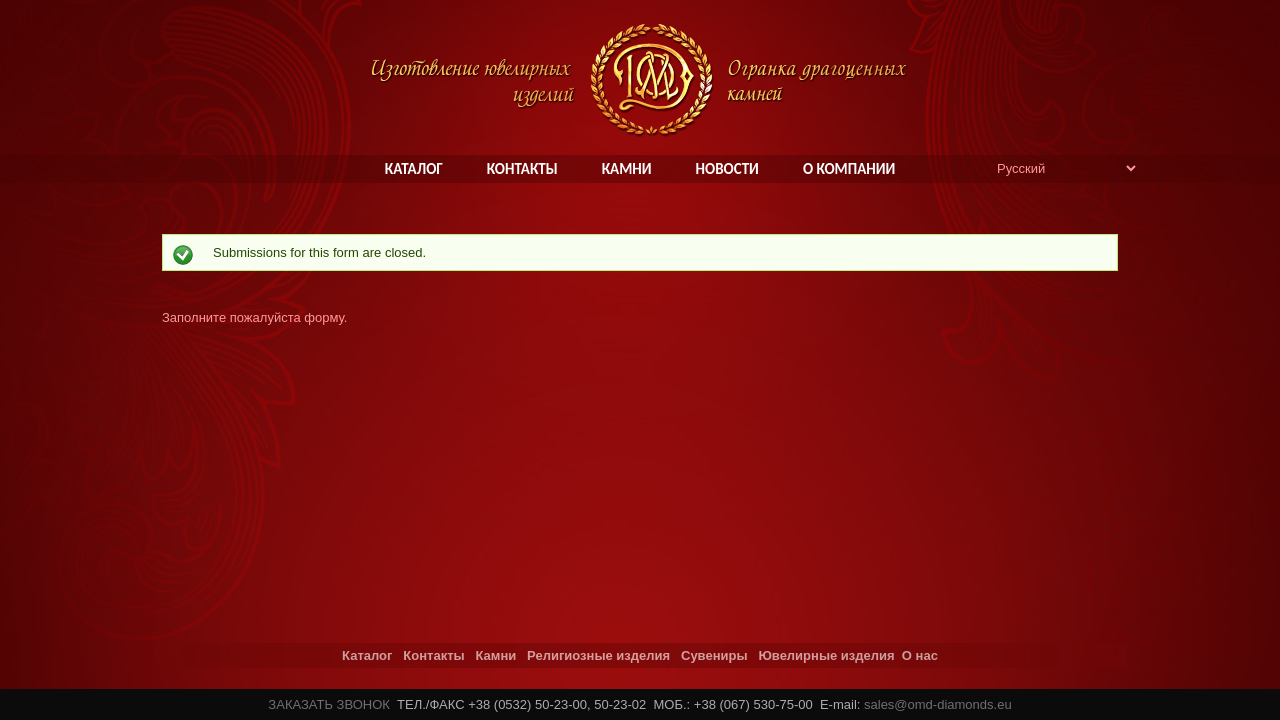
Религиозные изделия (598, 655)
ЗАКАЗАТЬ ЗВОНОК (329, 704)
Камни (495, 655)
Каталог (367, 655)
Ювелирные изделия (826, 655)
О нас (920, 655)
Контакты (433, 655)
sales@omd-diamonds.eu (938, 704)
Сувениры (714, 655)
